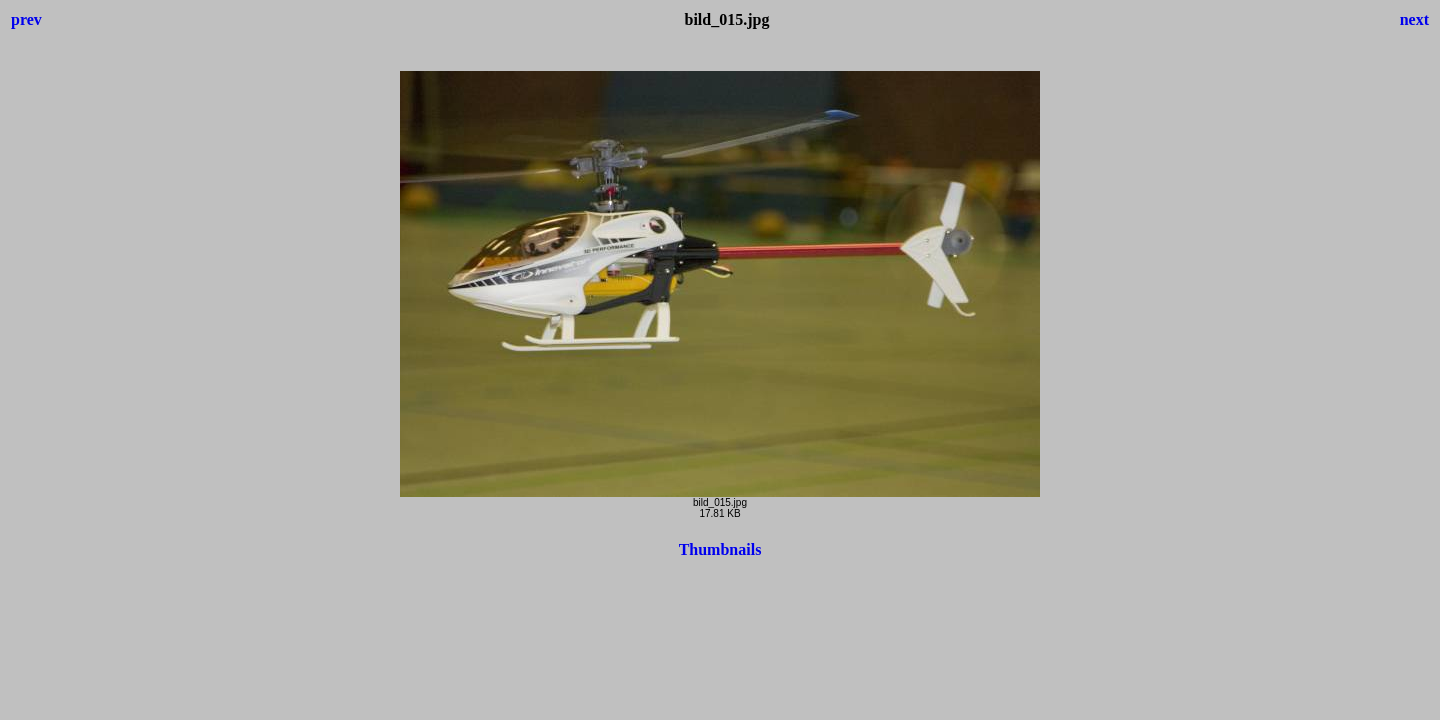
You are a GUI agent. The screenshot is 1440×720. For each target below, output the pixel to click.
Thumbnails (720, 549)
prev (26, 19)
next (1414, 19)
